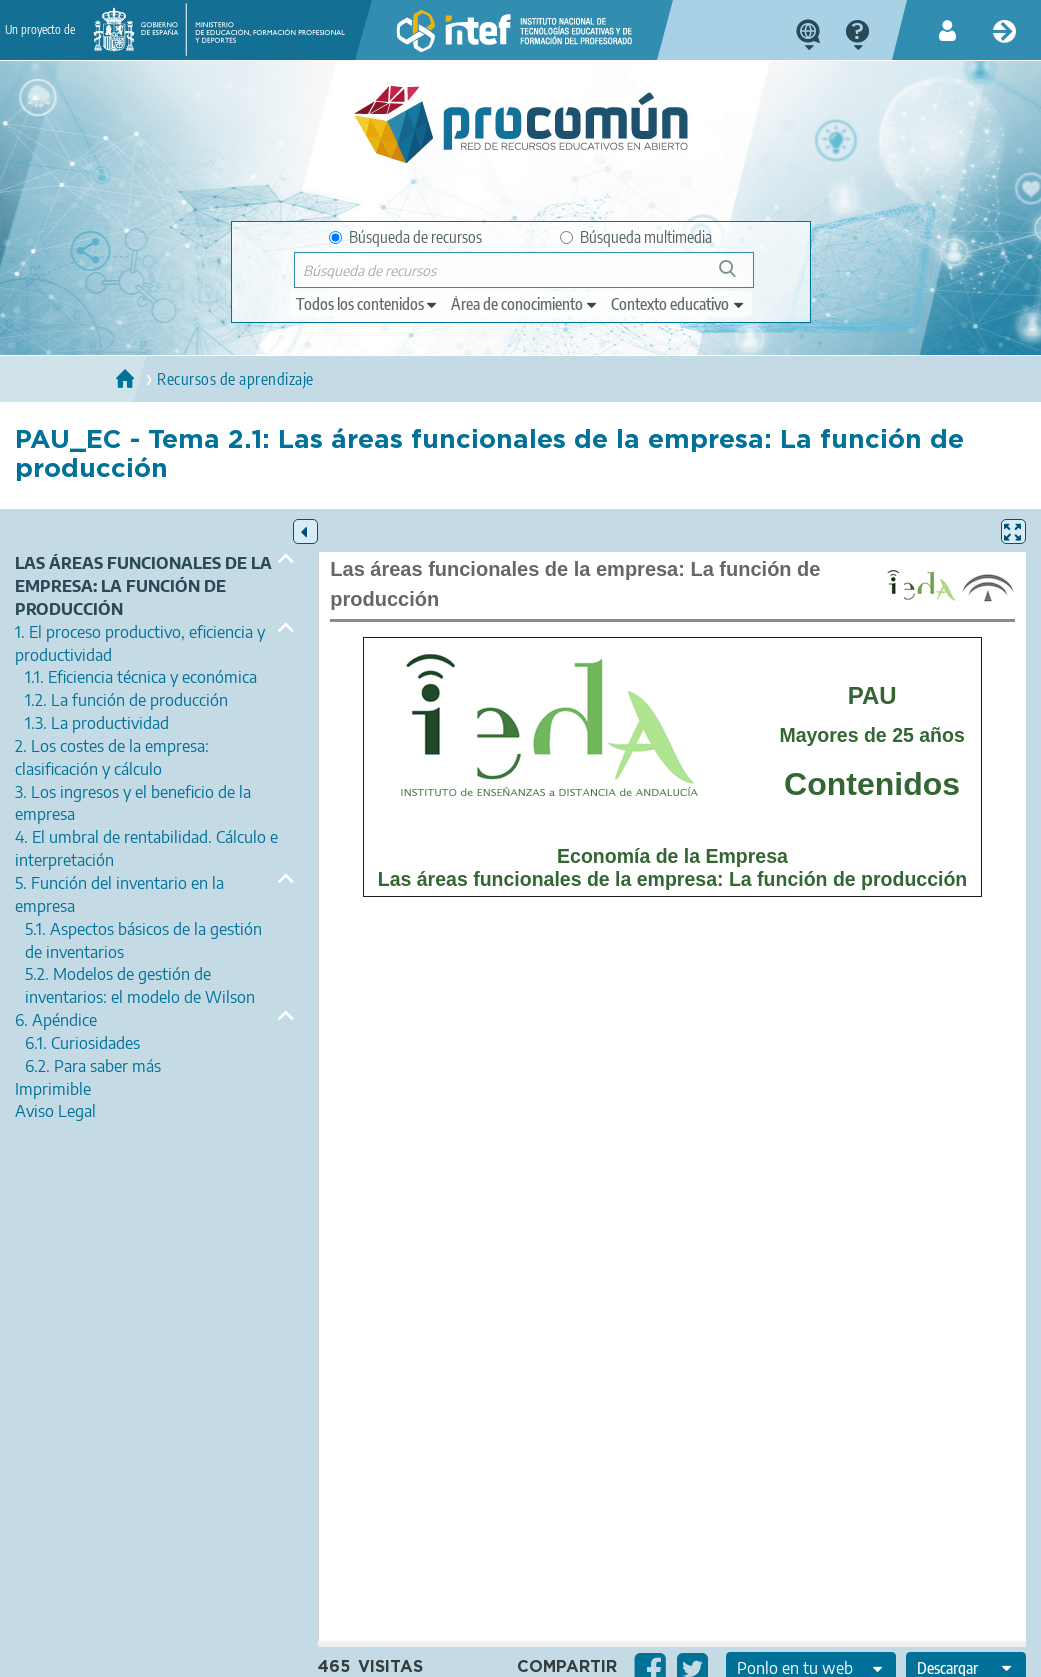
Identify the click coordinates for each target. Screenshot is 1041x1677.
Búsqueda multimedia (636, 237)
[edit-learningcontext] (678, 304)
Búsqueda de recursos (405, 237)
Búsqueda (738, 276)
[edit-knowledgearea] (525, 304)
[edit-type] (367, 304)
